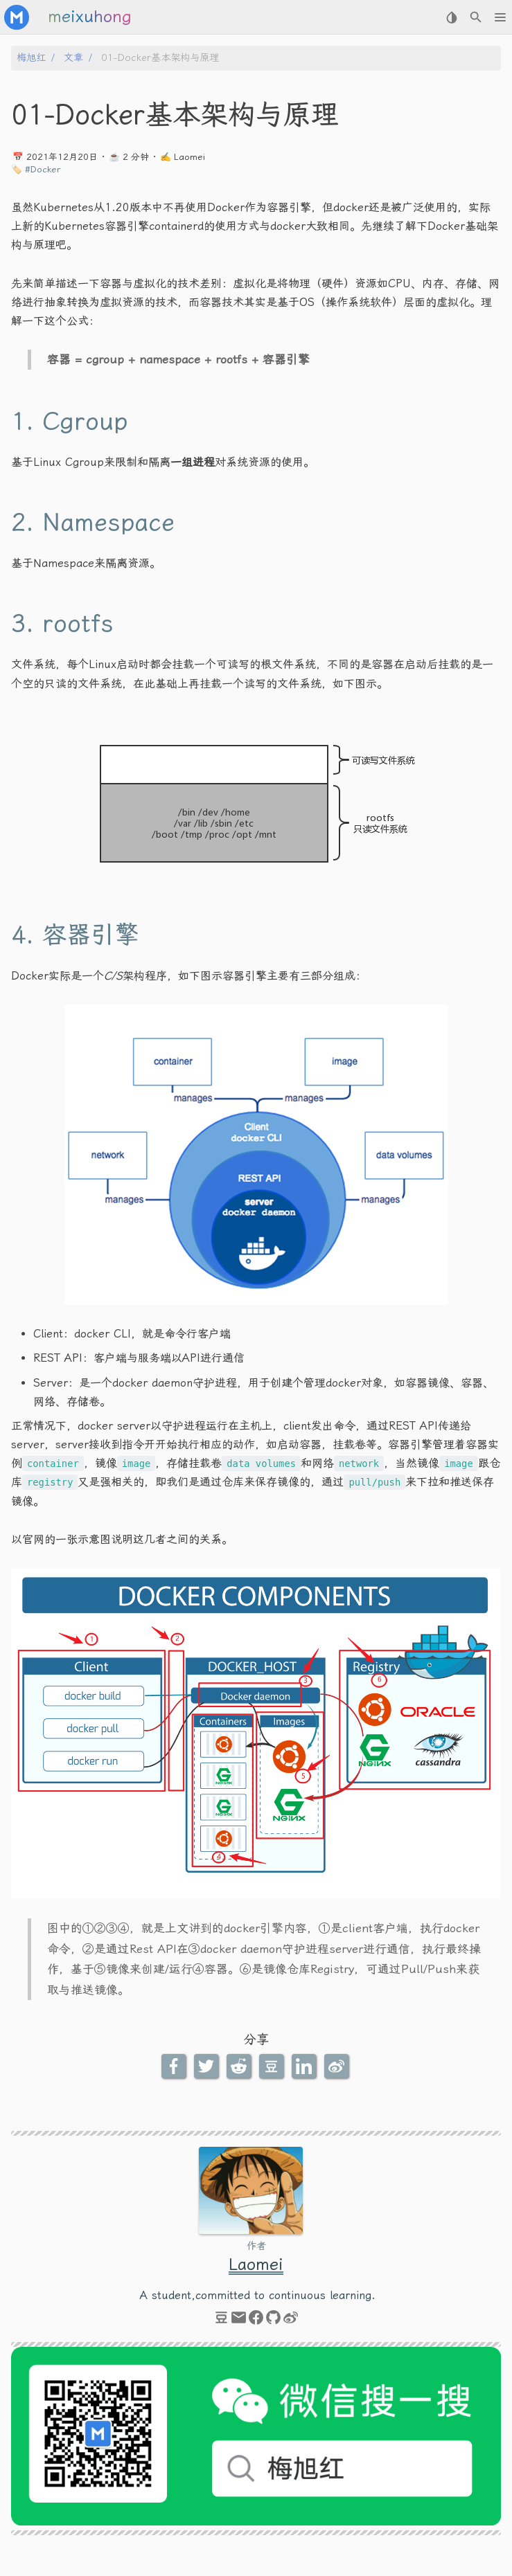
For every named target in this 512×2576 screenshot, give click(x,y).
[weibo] (290, 2321)
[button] (500, 17)
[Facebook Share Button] (174, 2066)
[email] (238, 2321)
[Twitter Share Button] (207, 2066)
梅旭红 (31, 58)
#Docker (42, 169)
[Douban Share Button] (272, 2066)
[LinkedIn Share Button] (305, 2066)
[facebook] (256, 2321)
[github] (273, 2321)
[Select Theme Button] (451, 17)
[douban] (221, 2321)
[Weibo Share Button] (337, 2066)
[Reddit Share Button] (240, 2066)
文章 (73, 58)
